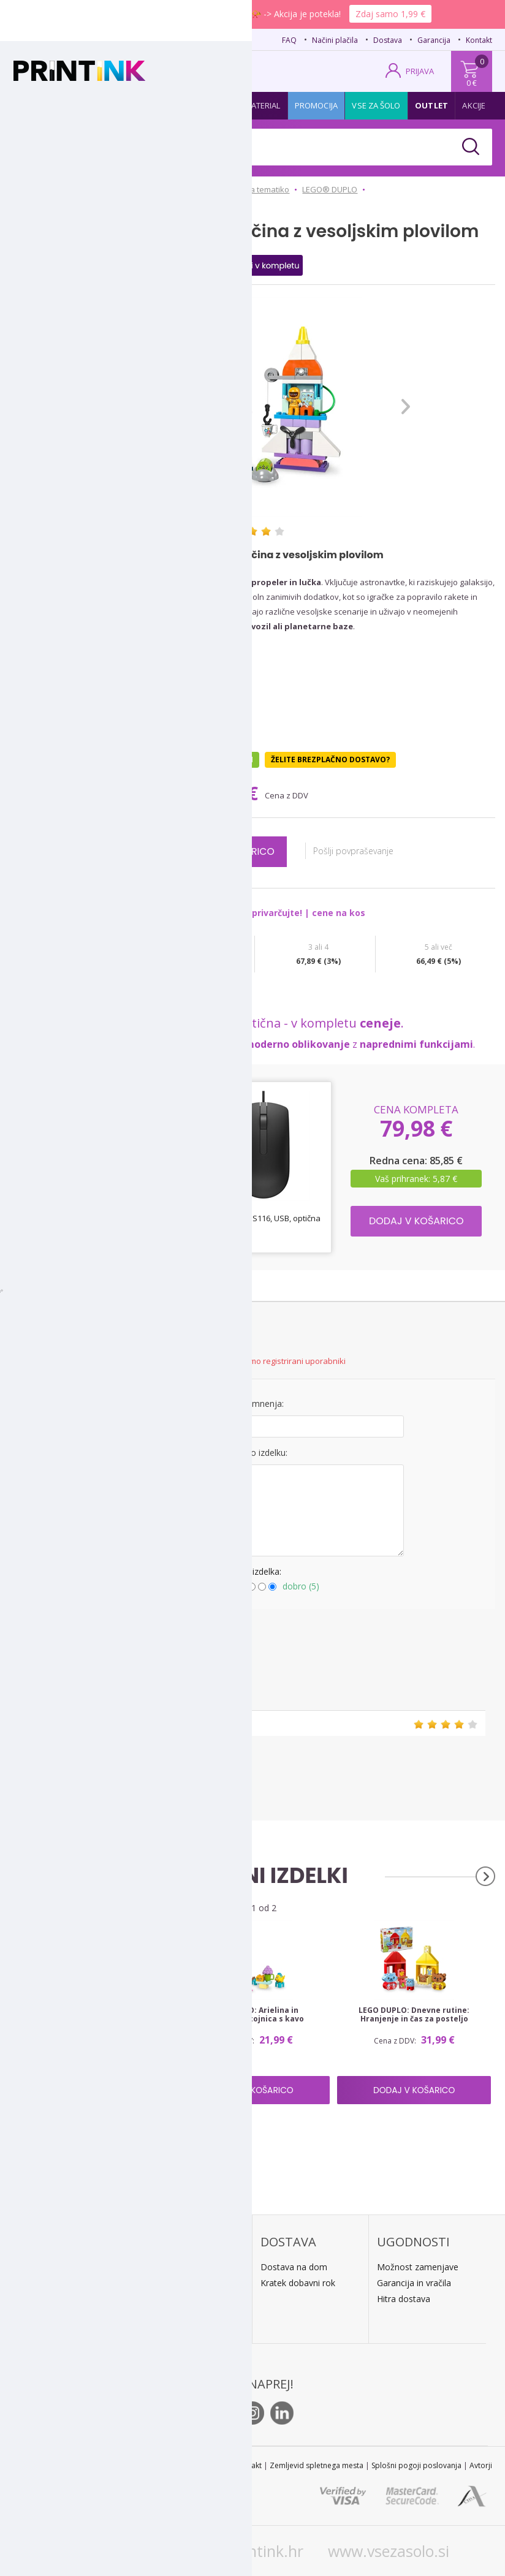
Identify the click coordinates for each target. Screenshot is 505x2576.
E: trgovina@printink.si (70, 2317)
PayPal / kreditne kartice (192, 2299)
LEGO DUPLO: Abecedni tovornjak (91, 2010)
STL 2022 (212, 2465)
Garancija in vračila (414, 2283)
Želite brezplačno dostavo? (330, 759)
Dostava (387, 40)
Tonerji (82, 105)
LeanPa (159, 2314)
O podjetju (48, 2333)
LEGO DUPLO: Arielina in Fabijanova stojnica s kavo (252, 2014)
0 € (471, 82)
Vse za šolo (376, 105)
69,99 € (229, 793)
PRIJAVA (420, 71)
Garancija (433, 40)
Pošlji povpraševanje (360, 851)
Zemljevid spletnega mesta (316, 2465)
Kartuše (37, 105)
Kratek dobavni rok (297, 2283)
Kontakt (479, 40)
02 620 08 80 (133, 38)
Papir (123, 105)
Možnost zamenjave (417, 2267)
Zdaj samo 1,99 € (390, 14)
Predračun (164, 2283)
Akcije (473, 105)
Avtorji (480, 2465)
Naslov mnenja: (253, 1403)
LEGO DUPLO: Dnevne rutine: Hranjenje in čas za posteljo (414, 2014)
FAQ (289, 40)
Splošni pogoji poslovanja (416, 2465)
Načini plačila (335, 40)
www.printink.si (110, 2550)
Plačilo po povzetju (181, 2267)
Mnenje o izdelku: (252, 1452)
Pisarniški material (241, 105)
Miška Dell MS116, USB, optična (264, 1218)
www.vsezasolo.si (388, 2550)
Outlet (431, 105)
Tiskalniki (168, 105)
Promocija (316, 105)
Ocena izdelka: (252, 1571)
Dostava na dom (293, 2267)
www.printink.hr (246, 2550)
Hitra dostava (403, 2299)
